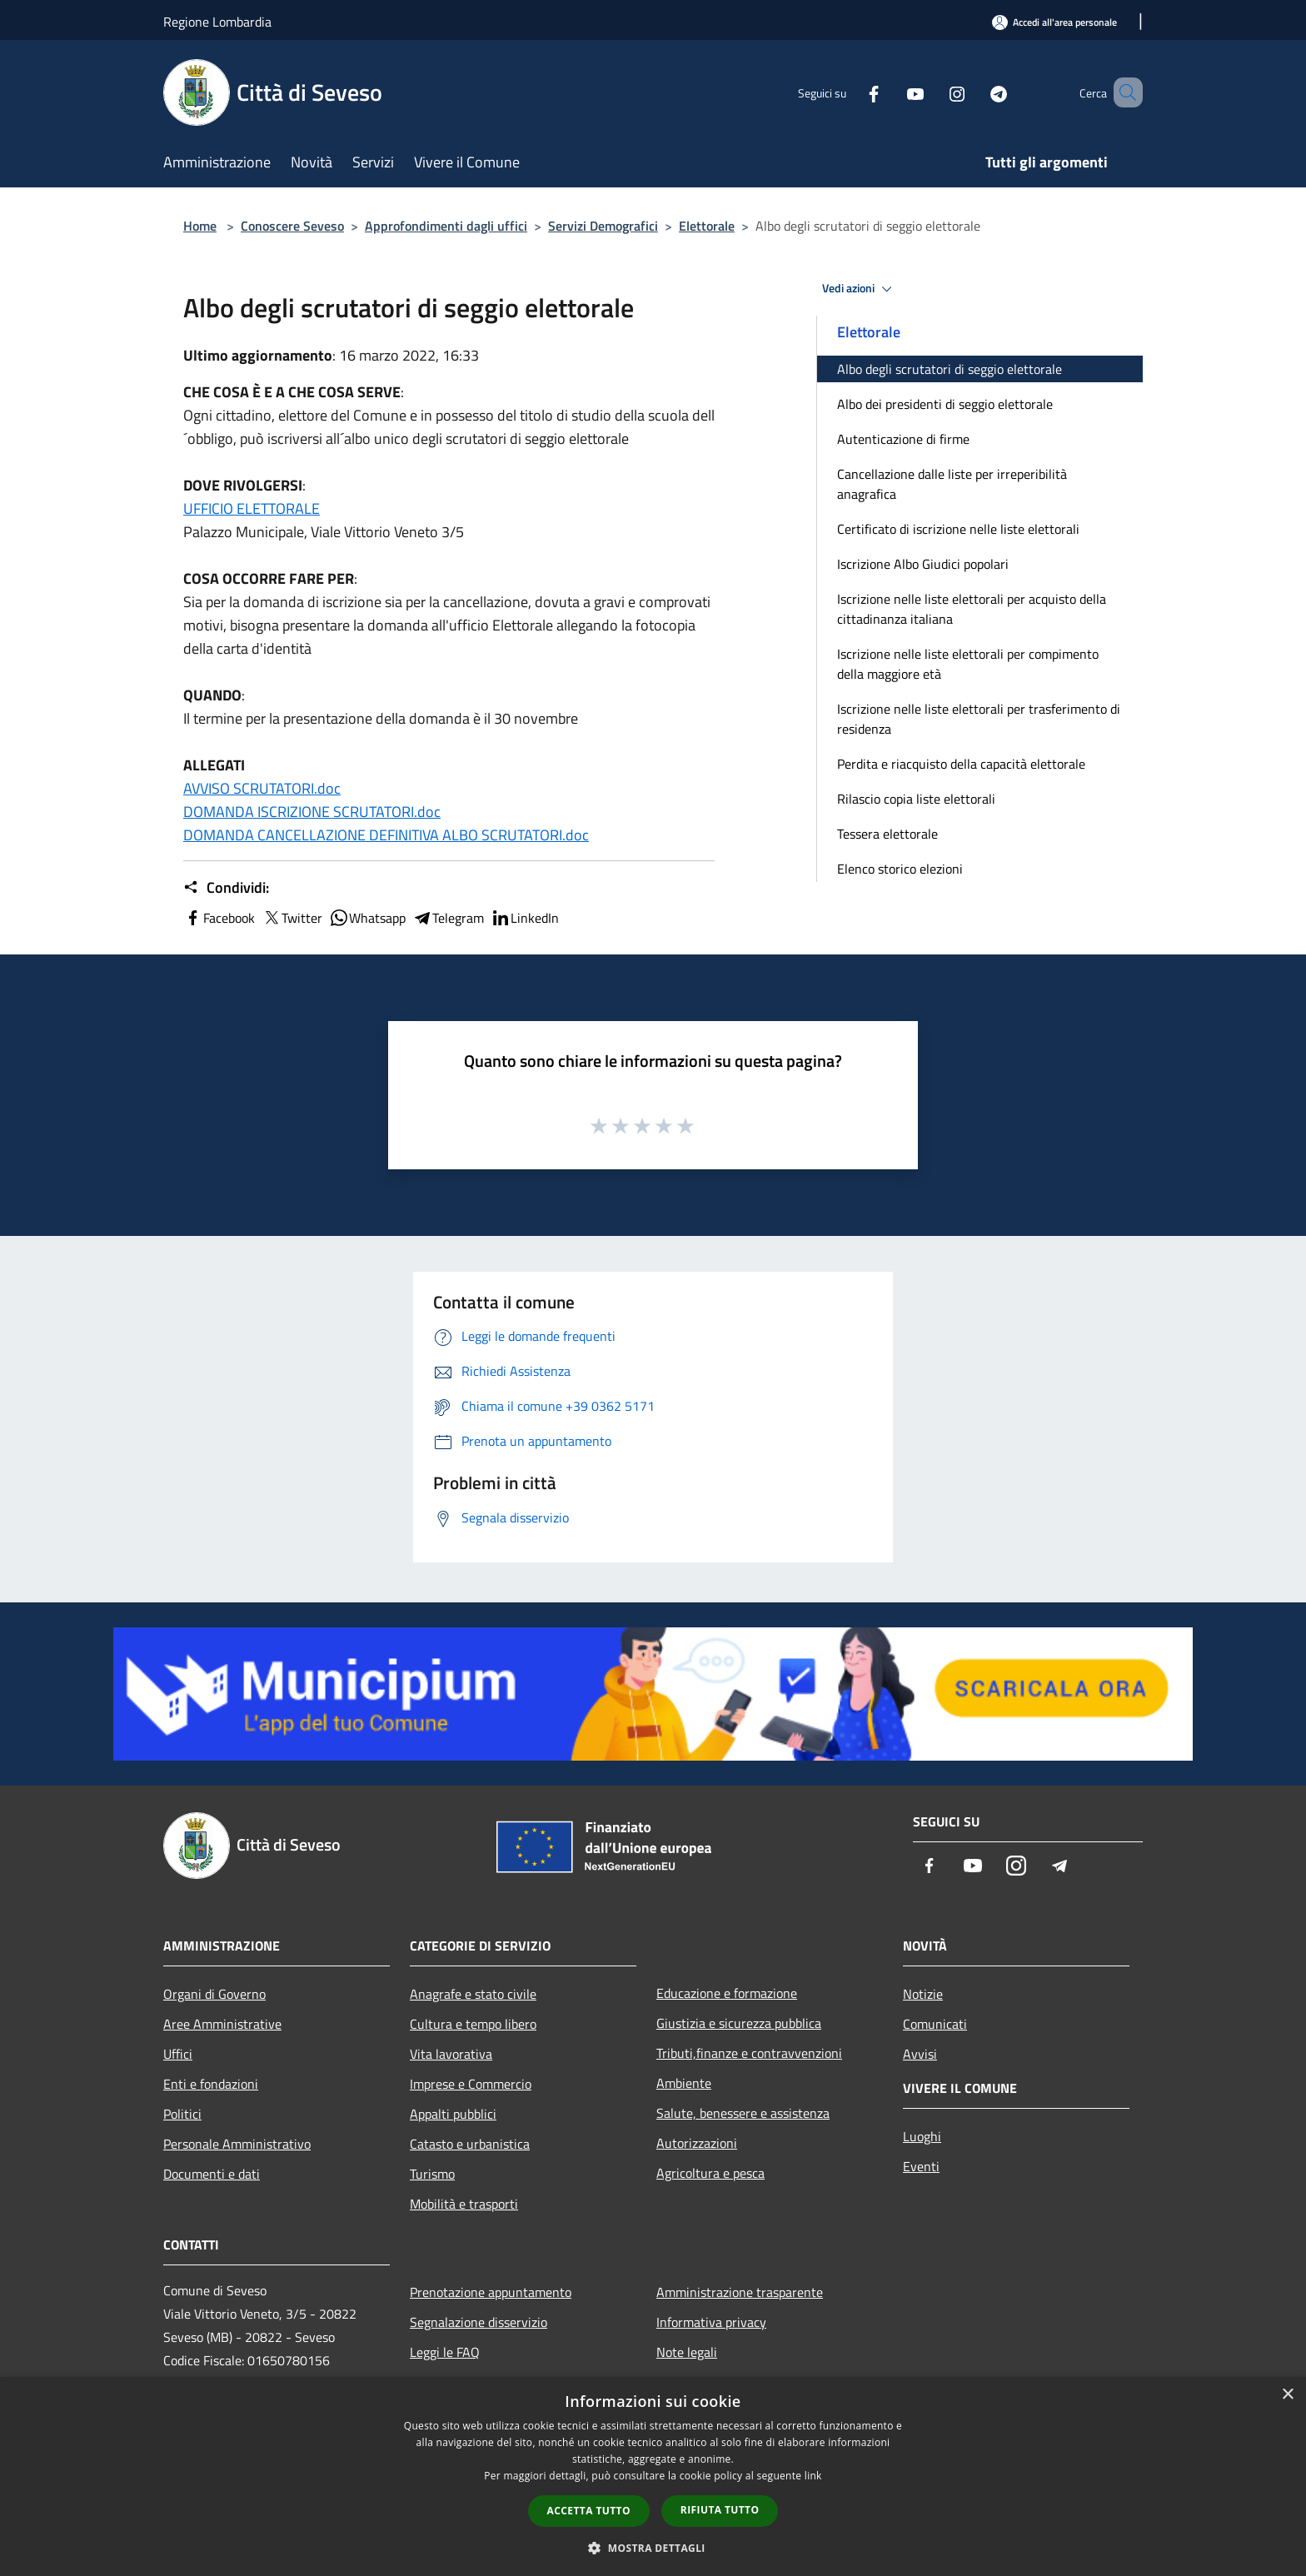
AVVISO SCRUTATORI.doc (262, 788)
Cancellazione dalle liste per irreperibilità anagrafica (952, 484)
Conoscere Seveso (292, 226)
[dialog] (653, 2476)
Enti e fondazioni (210, 2084)
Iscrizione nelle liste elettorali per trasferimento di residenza (978, 719)
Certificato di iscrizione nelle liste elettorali (958, 529)
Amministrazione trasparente (739, 2292)
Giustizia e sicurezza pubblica (738, 2023)
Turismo (432, 2174)
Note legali (686, 2352)
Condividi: (226, 887)
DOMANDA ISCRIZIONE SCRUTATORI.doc (312, 811)
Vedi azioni (859, 289)
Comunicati (935, 2024)
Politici (182, 2114)
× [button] (1287, 2395)
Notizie (923, 1994)
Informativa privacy (711, 2322)
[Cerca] (1123, 92)
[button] (653, 2547)
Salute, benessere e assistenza (743, 2113)
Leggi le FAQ (445, 2352)
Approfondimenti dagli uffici (446, 226)
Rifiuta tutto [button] (720, 2510)
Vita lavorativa (451, 2054)
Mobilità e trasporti (464, 2204)
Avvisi (920, 2054)
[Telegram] (974, 92)
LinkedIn (525, 918)
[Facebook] (849, 92)
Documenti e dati (211, 2174)
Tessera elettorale (887, 834)
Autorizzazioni (696, 2143)
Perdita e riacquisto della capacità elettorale (961, 764)
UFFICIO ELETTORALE (251, 508)
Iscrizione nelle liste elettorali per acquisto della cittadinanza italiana (971, 609)
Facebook (219, 918)
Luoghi (922, 2136)
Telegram (448, 918)
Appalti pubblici (453, 2114)
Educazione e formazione (726, 1993)
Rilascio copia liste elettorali (916, 799)
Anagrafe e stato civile (473, 1994)
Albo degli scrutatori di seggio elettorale (949, 369)
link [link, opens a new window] (813, 2476)
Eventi (921, 2166)
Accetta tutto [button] (589, 2511)
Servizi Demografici (603, 226)
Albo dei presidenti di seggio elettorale (945, 404)
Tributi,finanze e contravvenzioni (749, 2053)
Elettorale (707, 226)
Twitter (292, 918)
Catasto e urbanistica (470, 2144)
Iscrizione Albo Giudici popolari (923, 564)
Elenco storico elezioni (900, 869)
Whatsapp (367, 918)
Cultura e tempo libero (473, 2024)
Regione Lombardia (217, 22)
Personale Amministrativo (237, 2144)
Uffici (177, 2054)
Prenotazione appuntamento (490, 2292)
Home (200, 226)
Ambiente (683, 2083)
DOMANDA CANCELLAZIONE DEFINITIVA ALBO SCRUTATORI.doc (386, 835)
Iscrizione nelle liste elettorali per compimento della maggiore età (968, 664)
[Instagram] (933, 92)
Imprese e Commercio (470, 2084)
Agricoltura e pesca (710, 2173)
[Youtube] (891, 92)
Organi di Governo (214, 1994)
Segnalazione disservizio (478, 2322)
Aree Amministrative (222, 2024)
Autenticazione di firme (903, 439)
